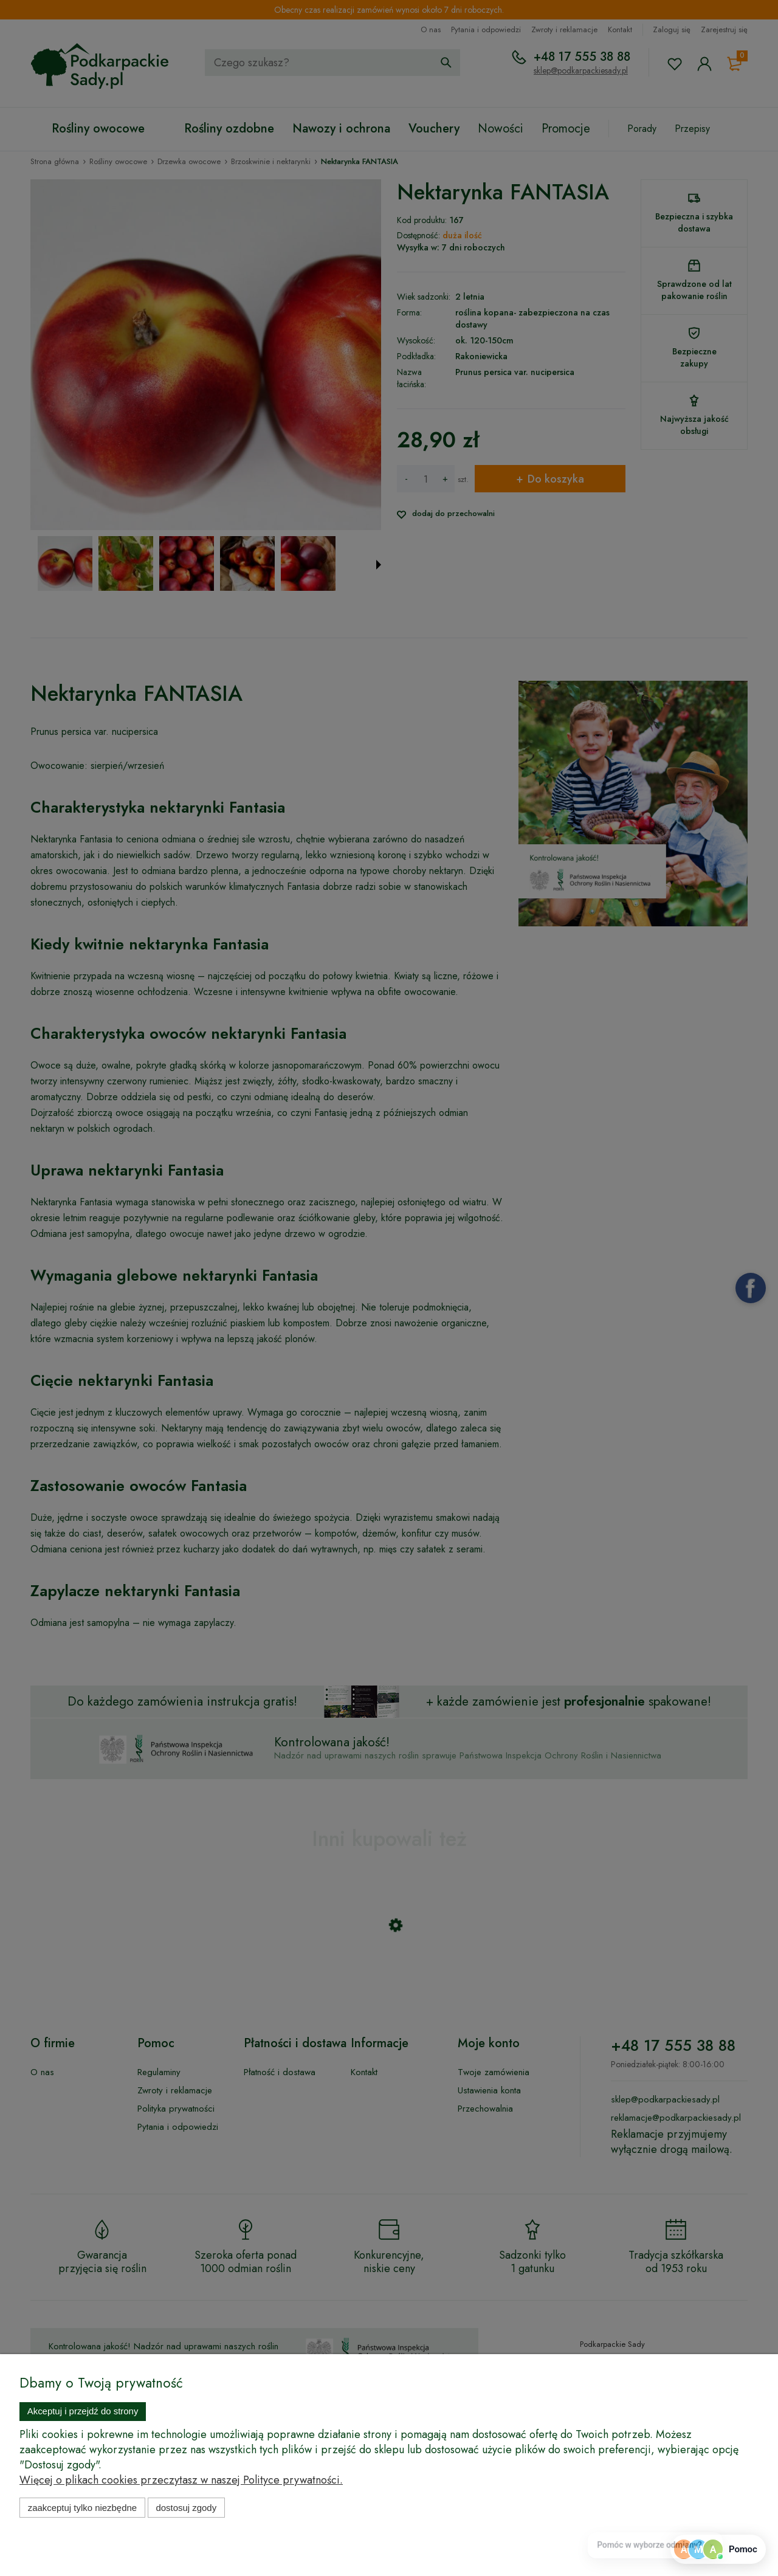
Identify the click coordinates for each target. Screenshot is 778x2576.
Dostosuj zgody (186, 2507)
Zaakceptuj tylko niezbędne (82, 2507)
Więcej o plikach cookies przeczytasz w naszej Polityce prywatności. (181, 2480)
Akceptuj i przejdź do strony (83, 2411)
